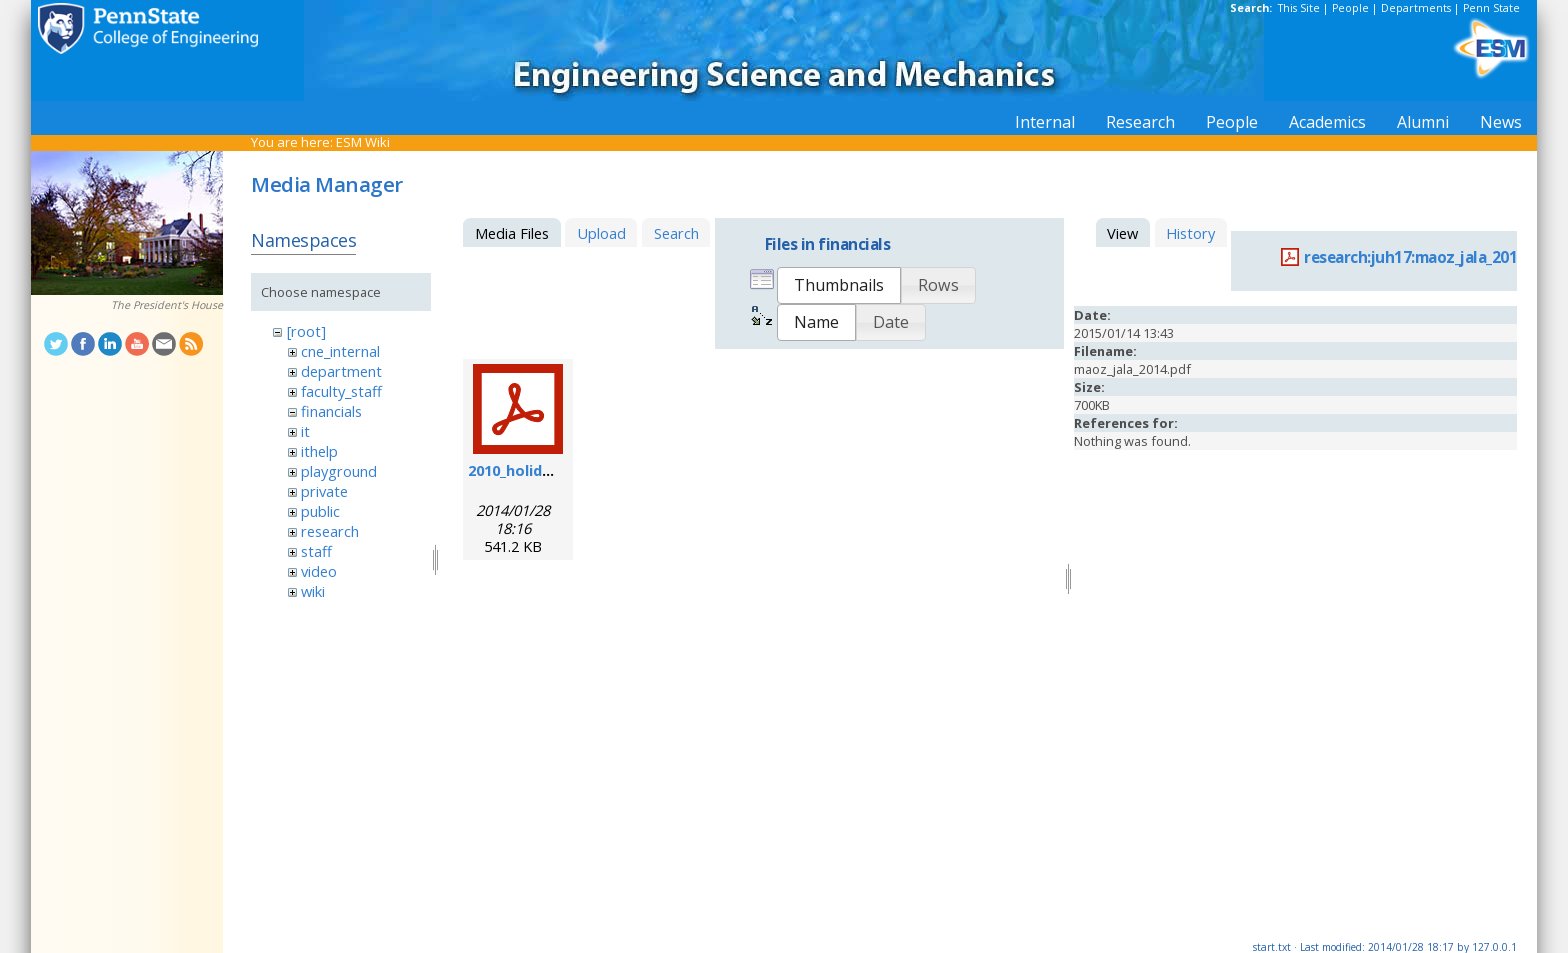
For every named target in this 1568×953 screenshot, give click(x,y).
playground (339, 471)
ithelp (319, 451)
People (1350, 8)
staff (316, 551)
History (1190, 233)
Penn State (1491, 8)
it (305, 431)
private (324, 491)
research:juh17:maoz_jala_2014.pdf (1430, 257)
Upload (601, 233)
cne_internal (340, 351)
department (341, 371)
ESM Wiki (363, 142)
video (319, 571)
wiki (313, 591)
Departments (1416, 8)
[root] (306, 331)
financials (331, 411)
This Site (1299, 8)
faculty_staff (341, 391)
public (320, 511)
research (330, 531)
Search (676, 233)
